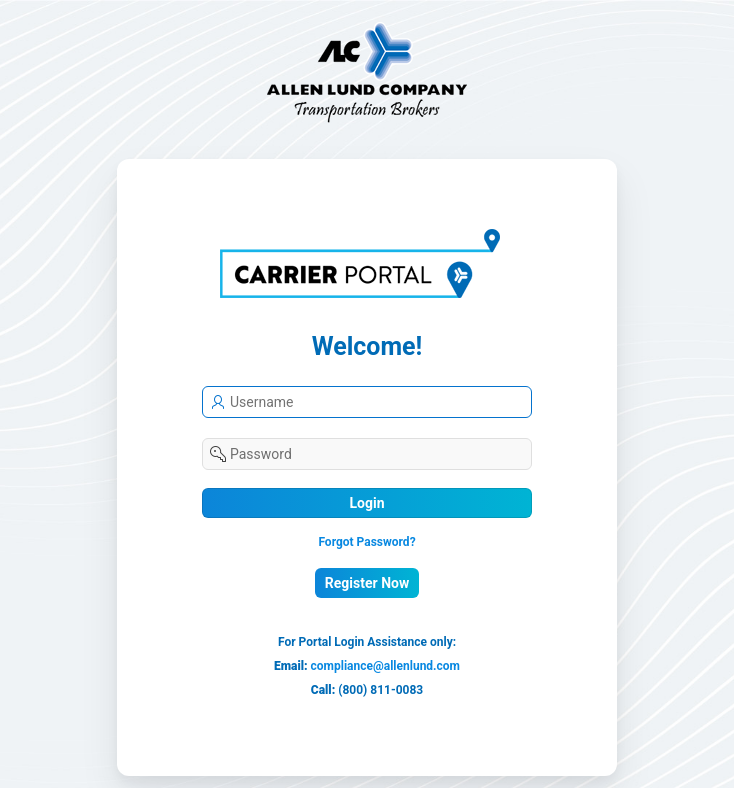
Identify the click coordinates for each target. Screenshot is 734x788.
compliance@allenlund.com (385, 666)
